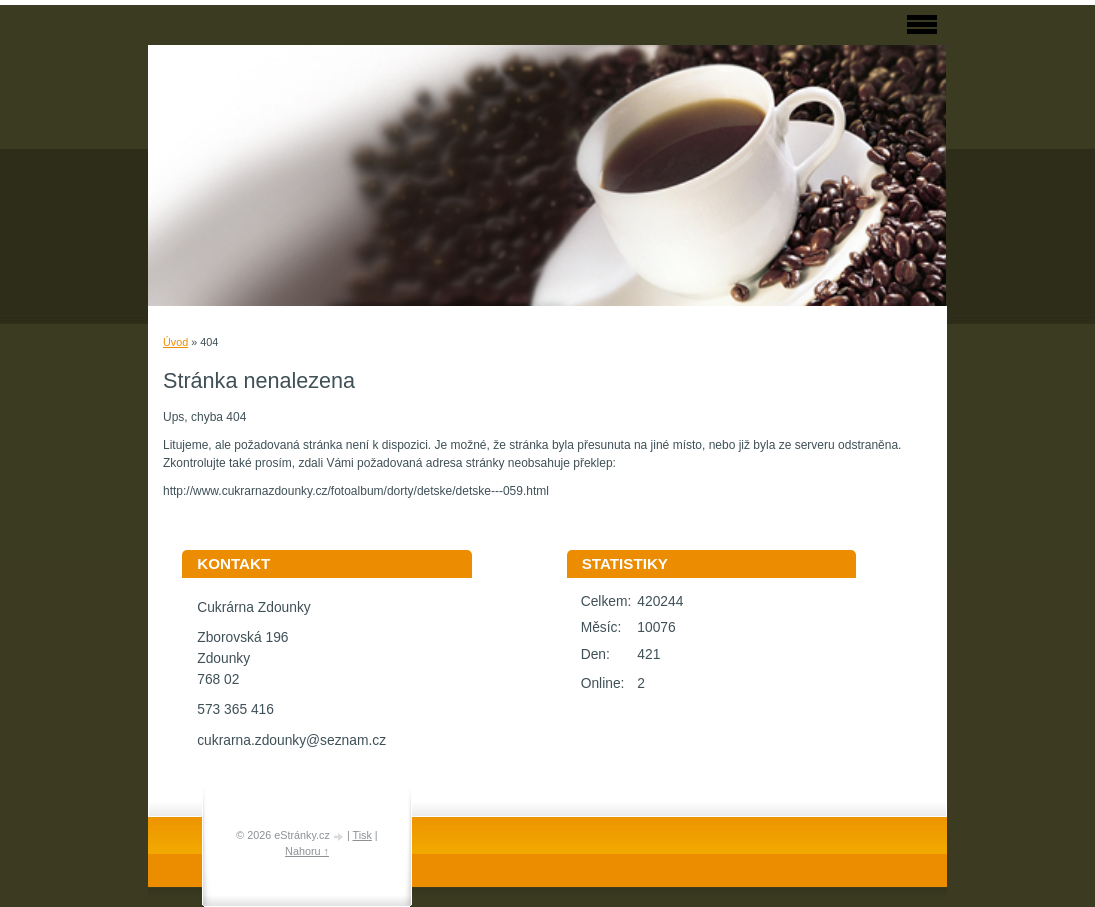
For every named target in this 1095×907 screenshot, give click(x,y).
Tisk (361, 835)
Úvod (175, 342)
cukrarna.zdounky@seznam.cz (291, 740)
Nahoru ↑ (307, 851)
